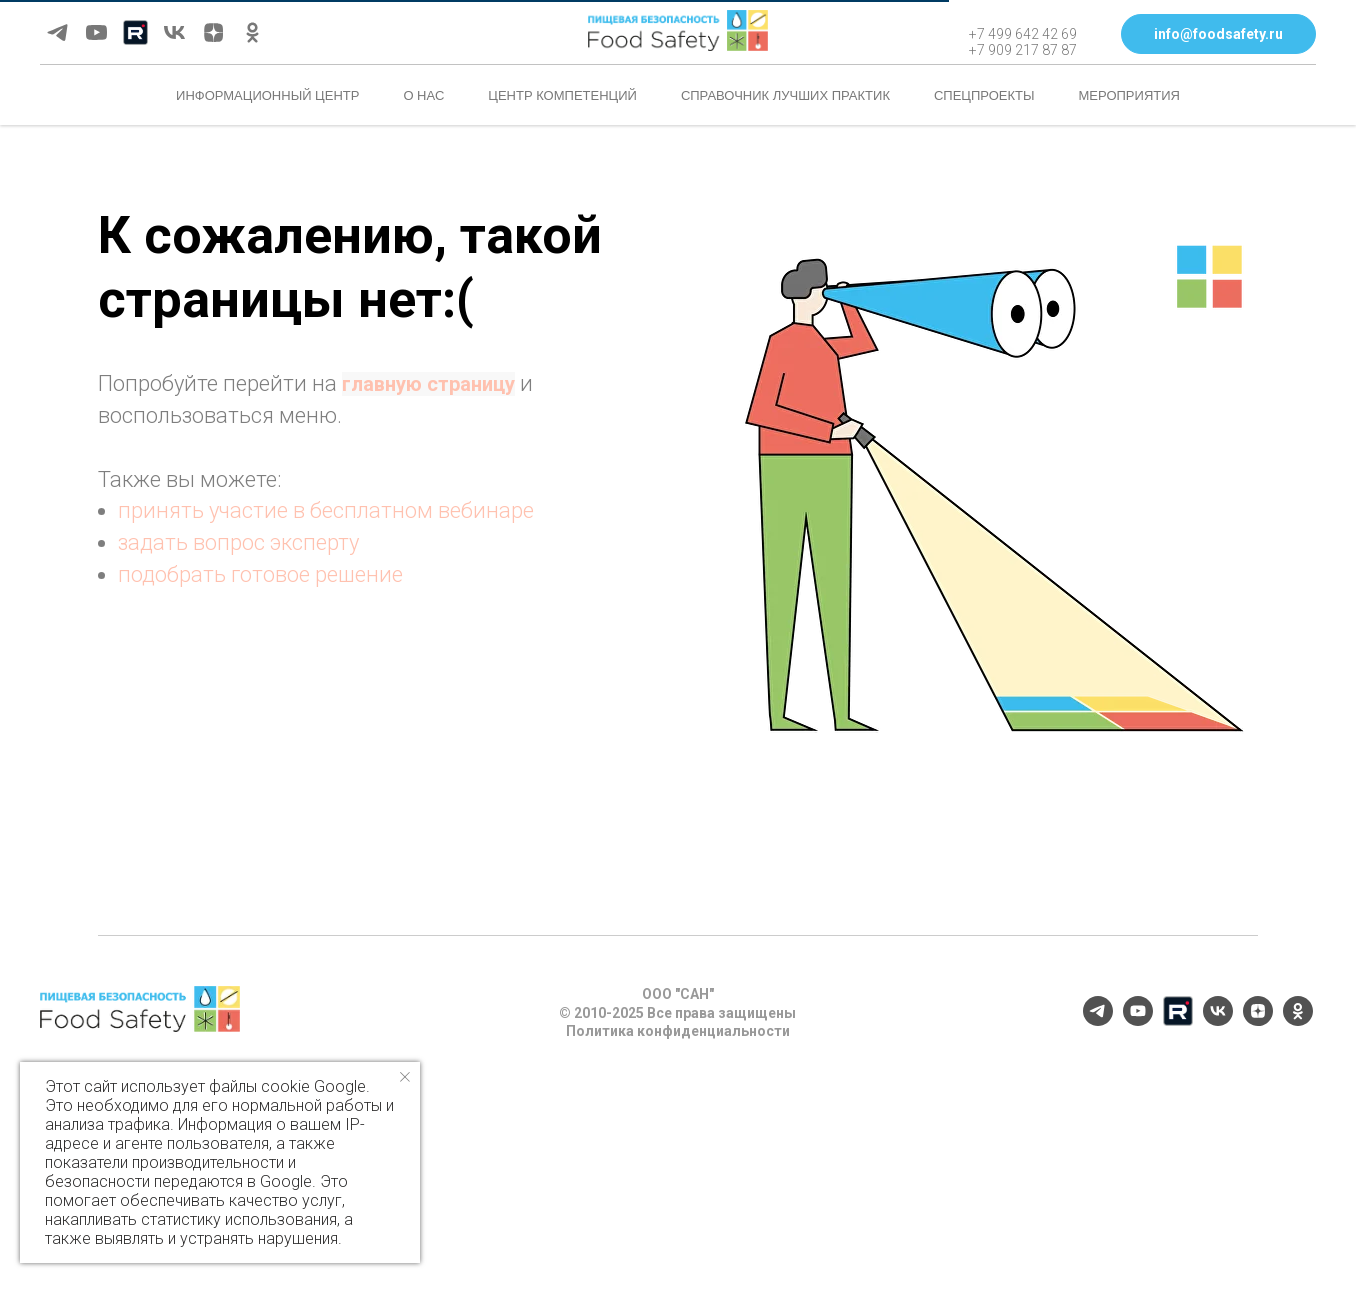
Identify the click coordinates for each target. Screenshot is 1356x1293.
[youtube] (96, 32)
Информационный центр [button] (267, 95)
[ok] (252, 32)
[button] (1218, 34)
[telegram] (57, 32)
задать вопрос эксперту (238, 542)
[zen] (213, 32)
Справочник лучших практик (785, 95)
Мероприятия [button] (1129, 95)
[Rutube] (135, 32)
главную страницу (428, 384)
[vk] (174, 32)
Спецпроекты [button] (984, 95)
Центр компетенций (562, 95)
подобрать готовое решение (260, 574)
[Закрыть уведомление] (405, 1077)
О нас (423, 95)
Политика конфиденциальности (678, 1031)
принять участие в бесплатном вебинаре (326, 510)
